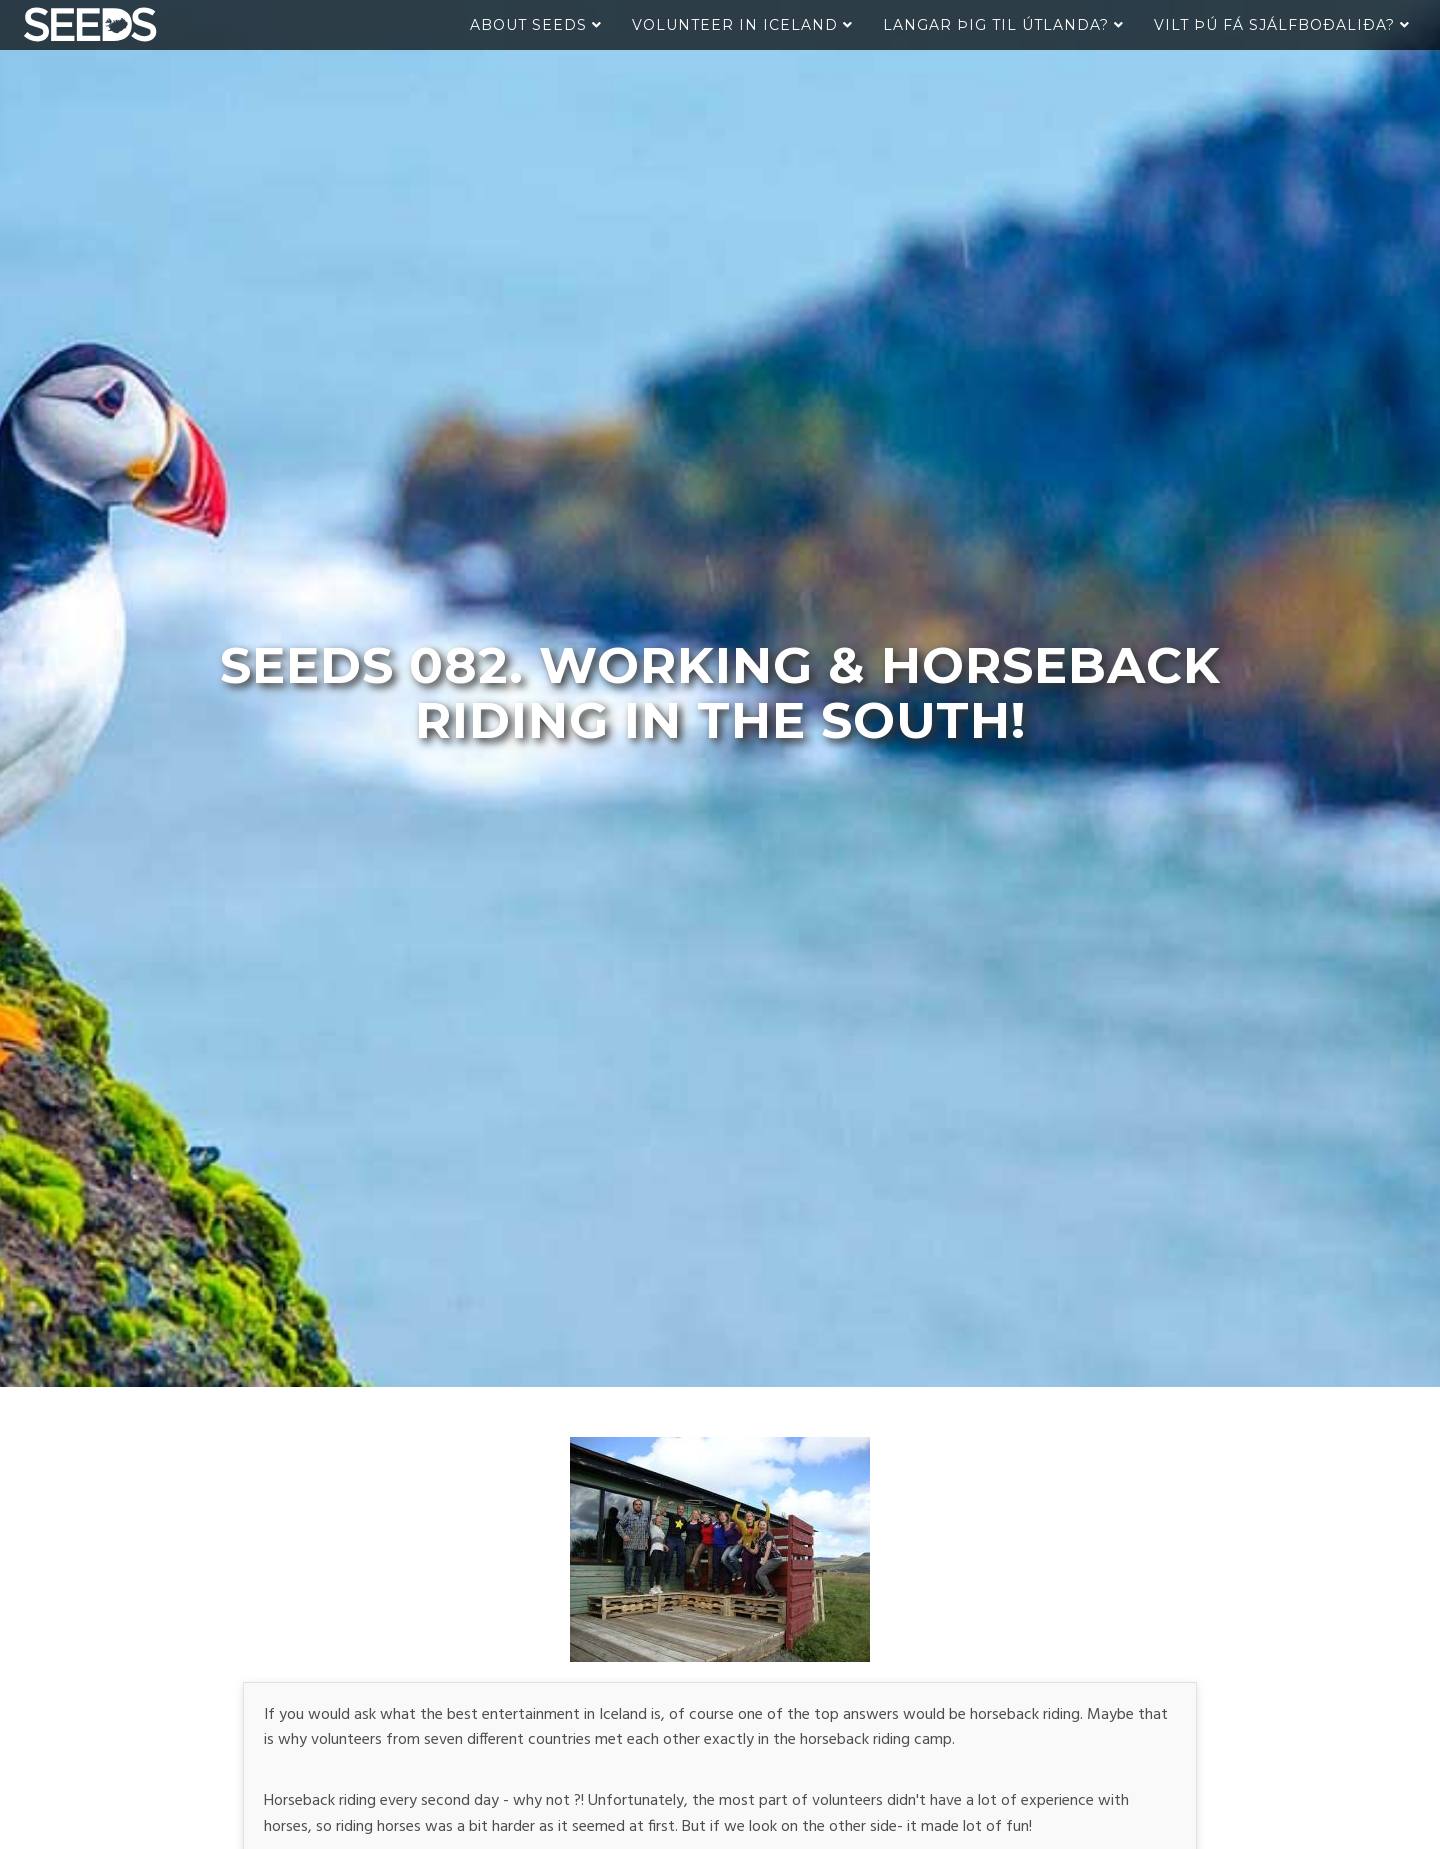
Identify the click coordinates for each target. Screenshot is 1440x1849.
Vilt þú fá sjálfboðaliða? (1282, 25)
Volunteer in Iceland (742, 25)
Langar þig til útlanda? (1003, 25)
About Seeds (536, 25)
